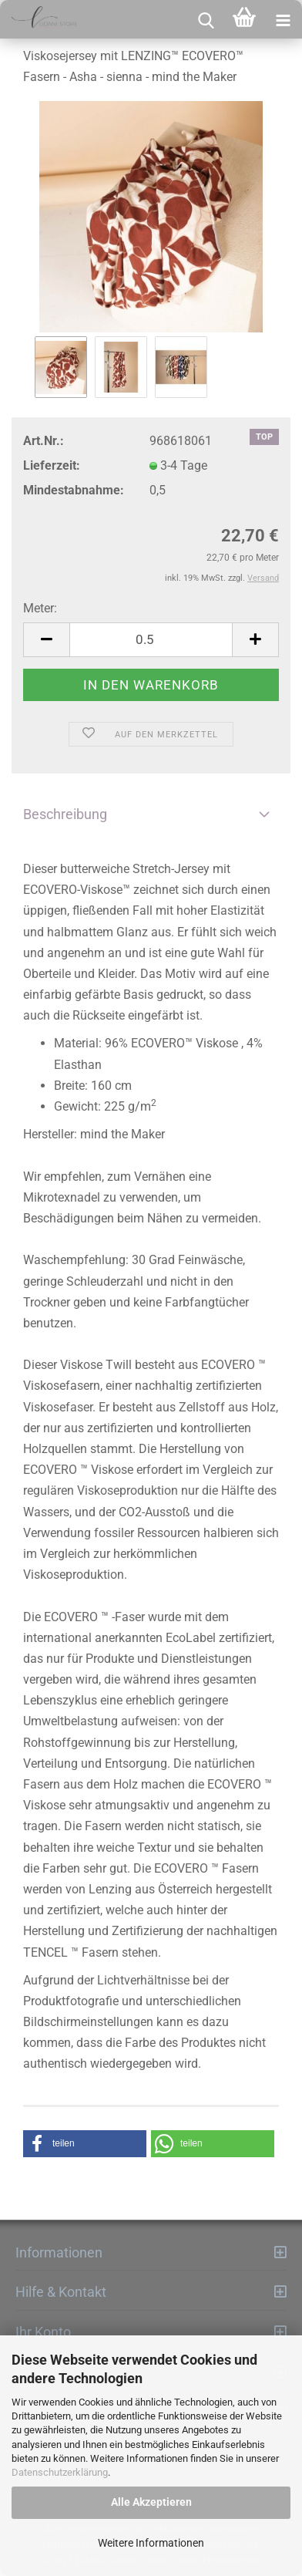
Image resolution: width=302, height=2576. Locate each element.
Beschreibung (65, 814)
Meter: (40, 608)
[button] (84, 2143)
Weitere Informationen (151, 2543)
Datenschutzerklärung (60, 2472)
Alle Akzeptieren (151, 2502)
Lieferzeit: (51, 465)
